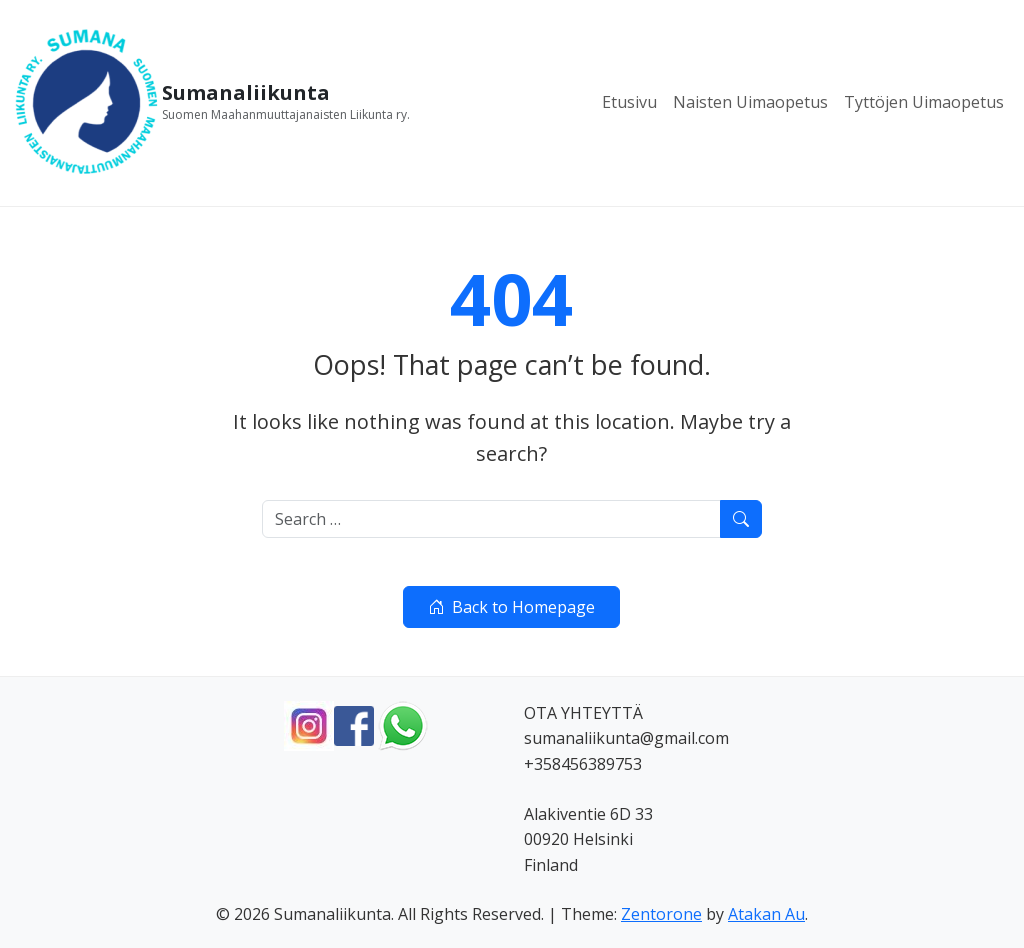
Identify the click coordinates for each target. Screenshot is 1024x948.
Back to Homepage (511, 607)
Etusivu (629, 102)
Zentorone (661, 914)
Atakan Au (766, 914)
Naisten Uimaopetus (750, 102)
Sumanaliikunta (246, 93)
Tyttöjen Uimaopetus (924, 102)
